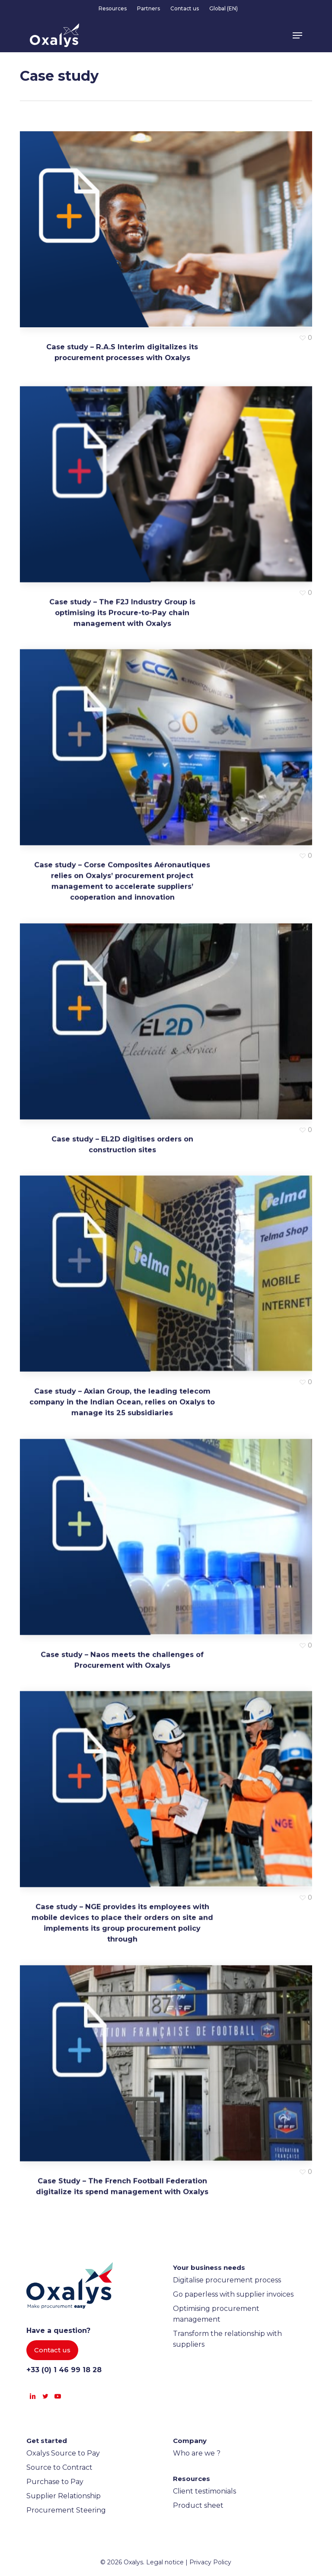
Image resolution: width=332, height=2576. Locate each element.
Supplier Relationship (63, 2496)
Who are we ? (196, 2453)
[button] (297, 35)
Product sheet (198, 2505)
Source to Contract (59, 2467)
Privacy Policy (210, 2562)
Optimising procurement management (216, 2313)
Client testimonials (204, 2491)
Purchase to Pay (54, 2482)
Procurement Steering (66, 2510)
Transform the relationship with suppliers (227, 2338)
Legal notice (165, 2562)
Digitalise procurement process (227, 2280)
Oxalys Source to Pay (63, 2453)
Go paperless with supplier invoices (233, 2294)
